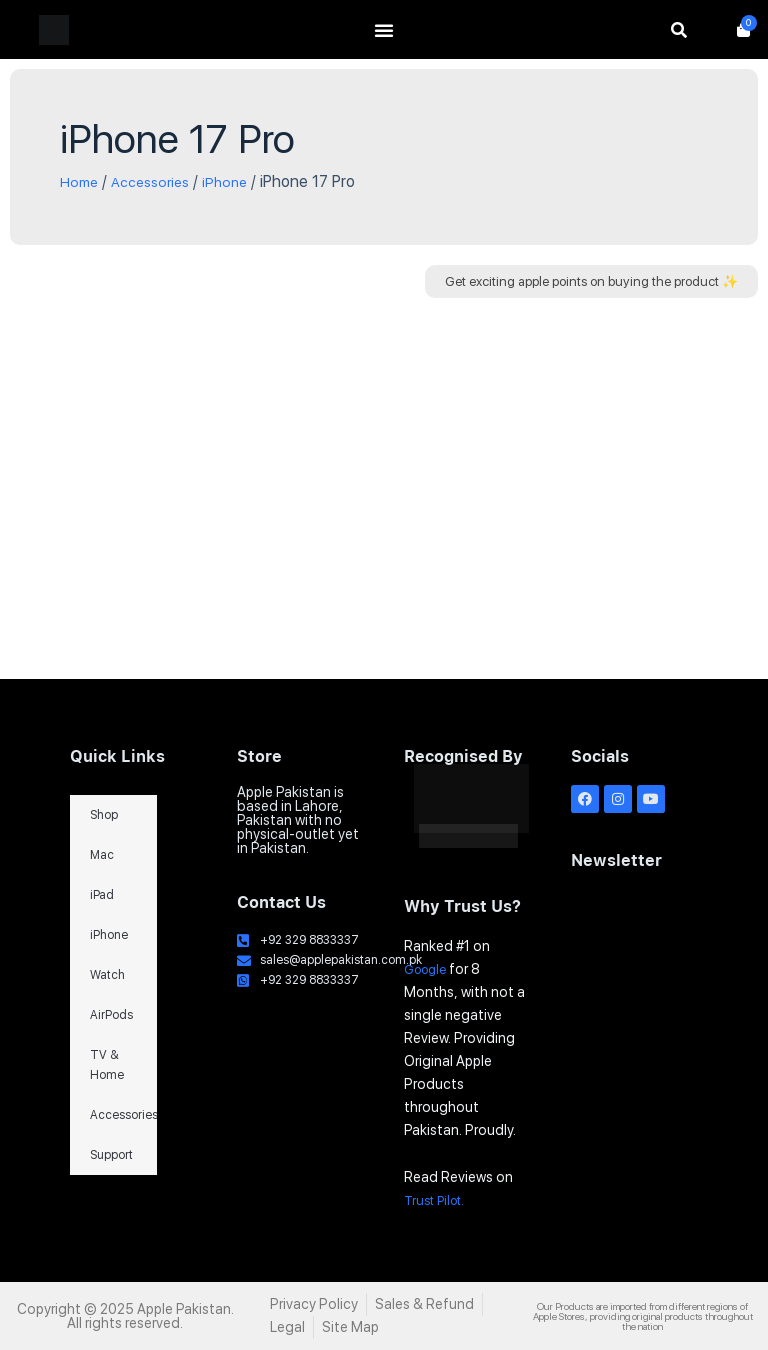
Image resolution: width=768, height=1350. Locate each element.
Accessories (158, 181)
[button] (591, 281)
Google (428, 969)
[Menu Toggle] (384, 30)
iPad (102, 896)
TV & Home (107, 1066)
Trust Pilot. (439, 1200)
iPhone (239, 181)
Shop (104, 816)
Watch (107, 976)
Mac (102, 856)
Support (111, 1156)
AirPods (111, 1016)
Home (81, 181)
